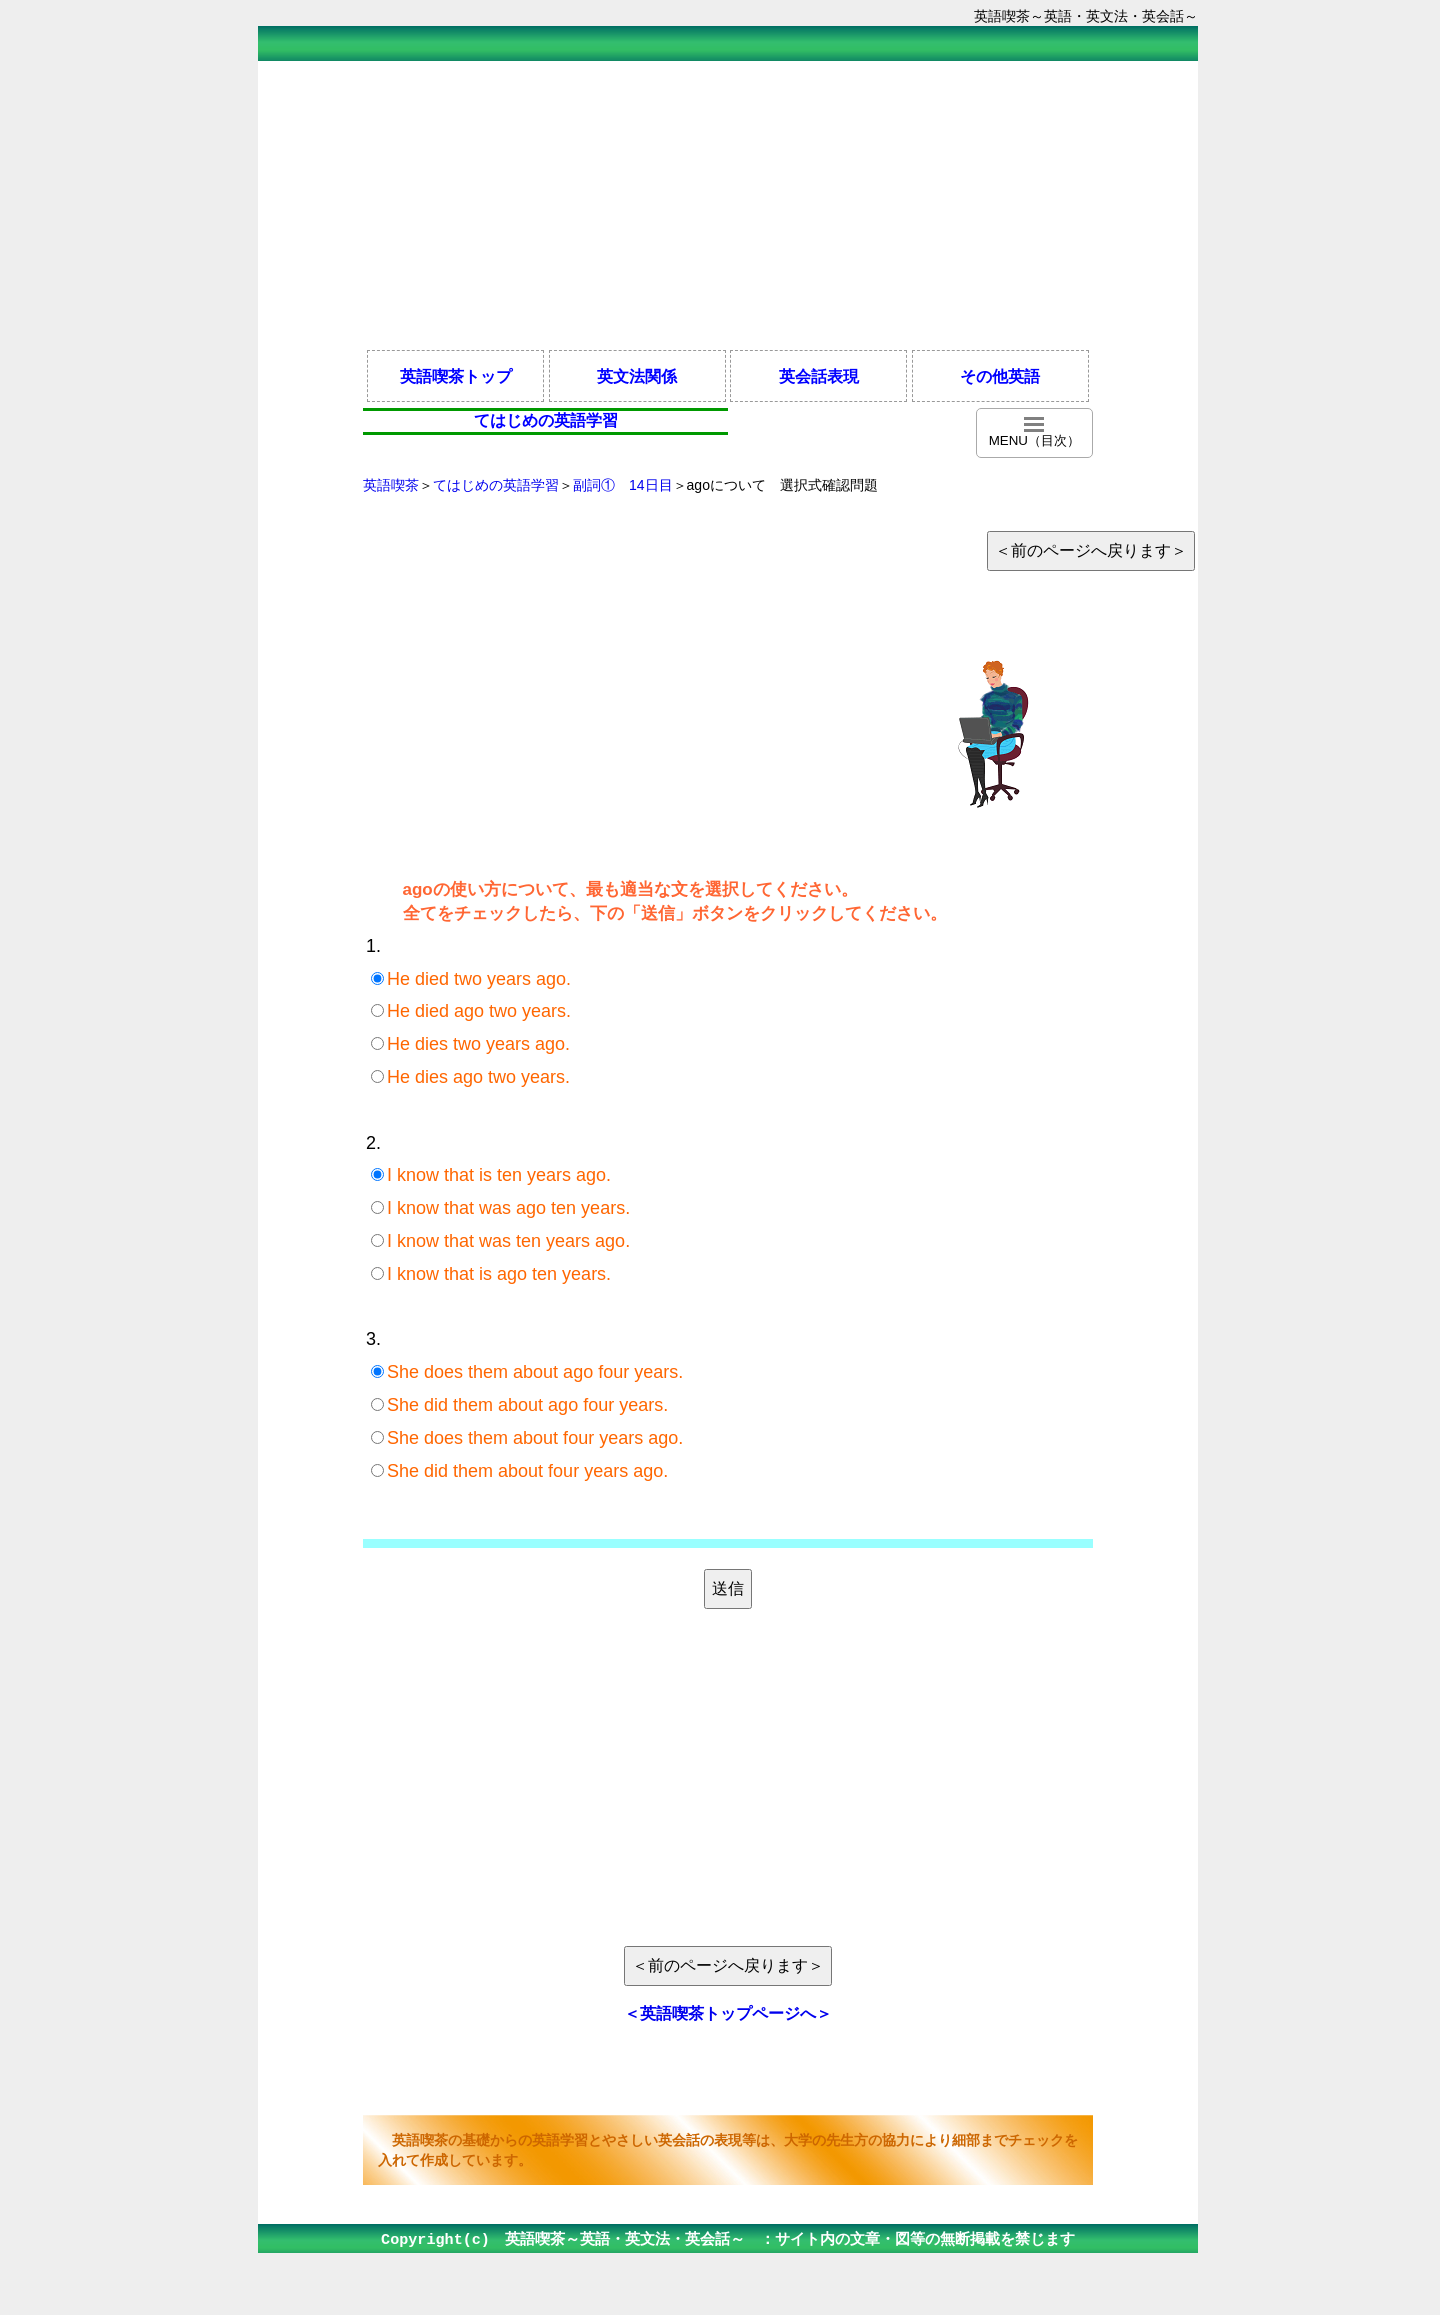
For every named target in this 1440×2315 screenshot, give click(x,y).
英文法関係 (637, 376)
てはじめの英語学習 (496, 485)
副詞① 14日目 (623, 485)
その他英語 (1000, 376)
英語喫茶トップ (456, 376)
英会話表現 (819, 376)
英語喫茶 (391, 485)
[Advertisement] (728, 204)
